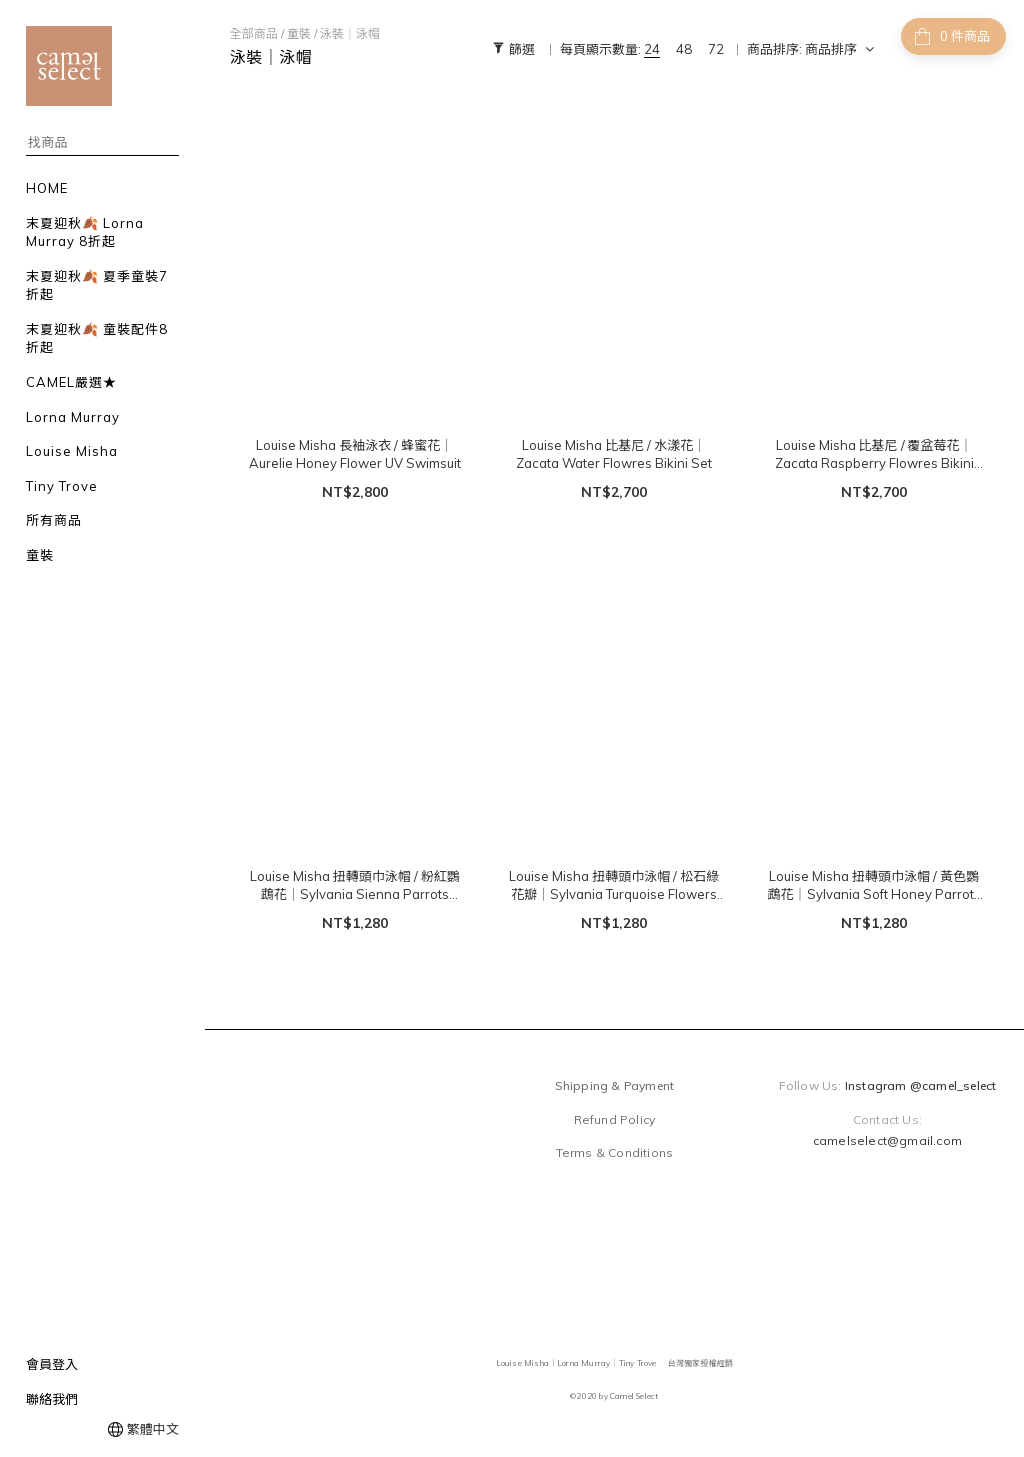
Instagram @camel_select (921, 1085)
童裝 (299, 33)
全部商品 (254, 33)
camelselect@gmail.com (887, 1140)
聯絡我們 (52, 1399)
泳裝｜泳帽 (350, 33)
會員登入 (52, 1364)
